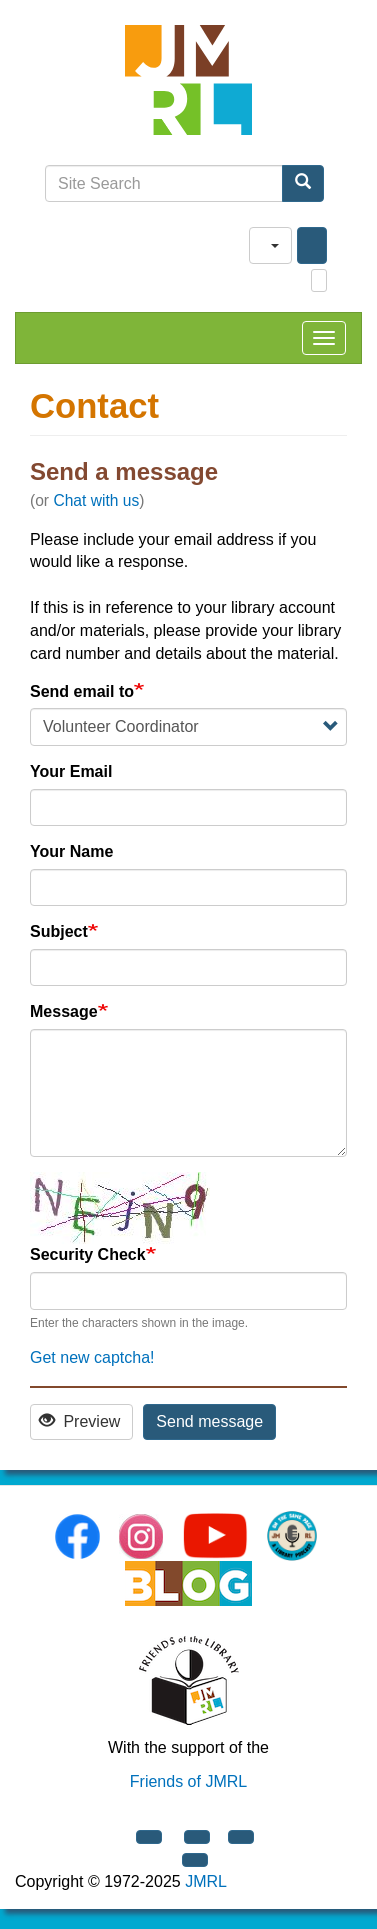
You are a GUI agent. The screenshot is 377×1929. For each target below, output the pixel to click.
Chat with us (96, 500)
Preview (79, 1421)
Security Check (88, 1254)
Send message (209, 1421)
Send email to (82, 691)
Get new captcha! (92, 1357)
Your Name (71, 851)
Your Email (71, 771)
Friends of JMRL (188, 1781)
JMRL (206, 1881)
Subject (59, 931)
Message (64, 1011)
